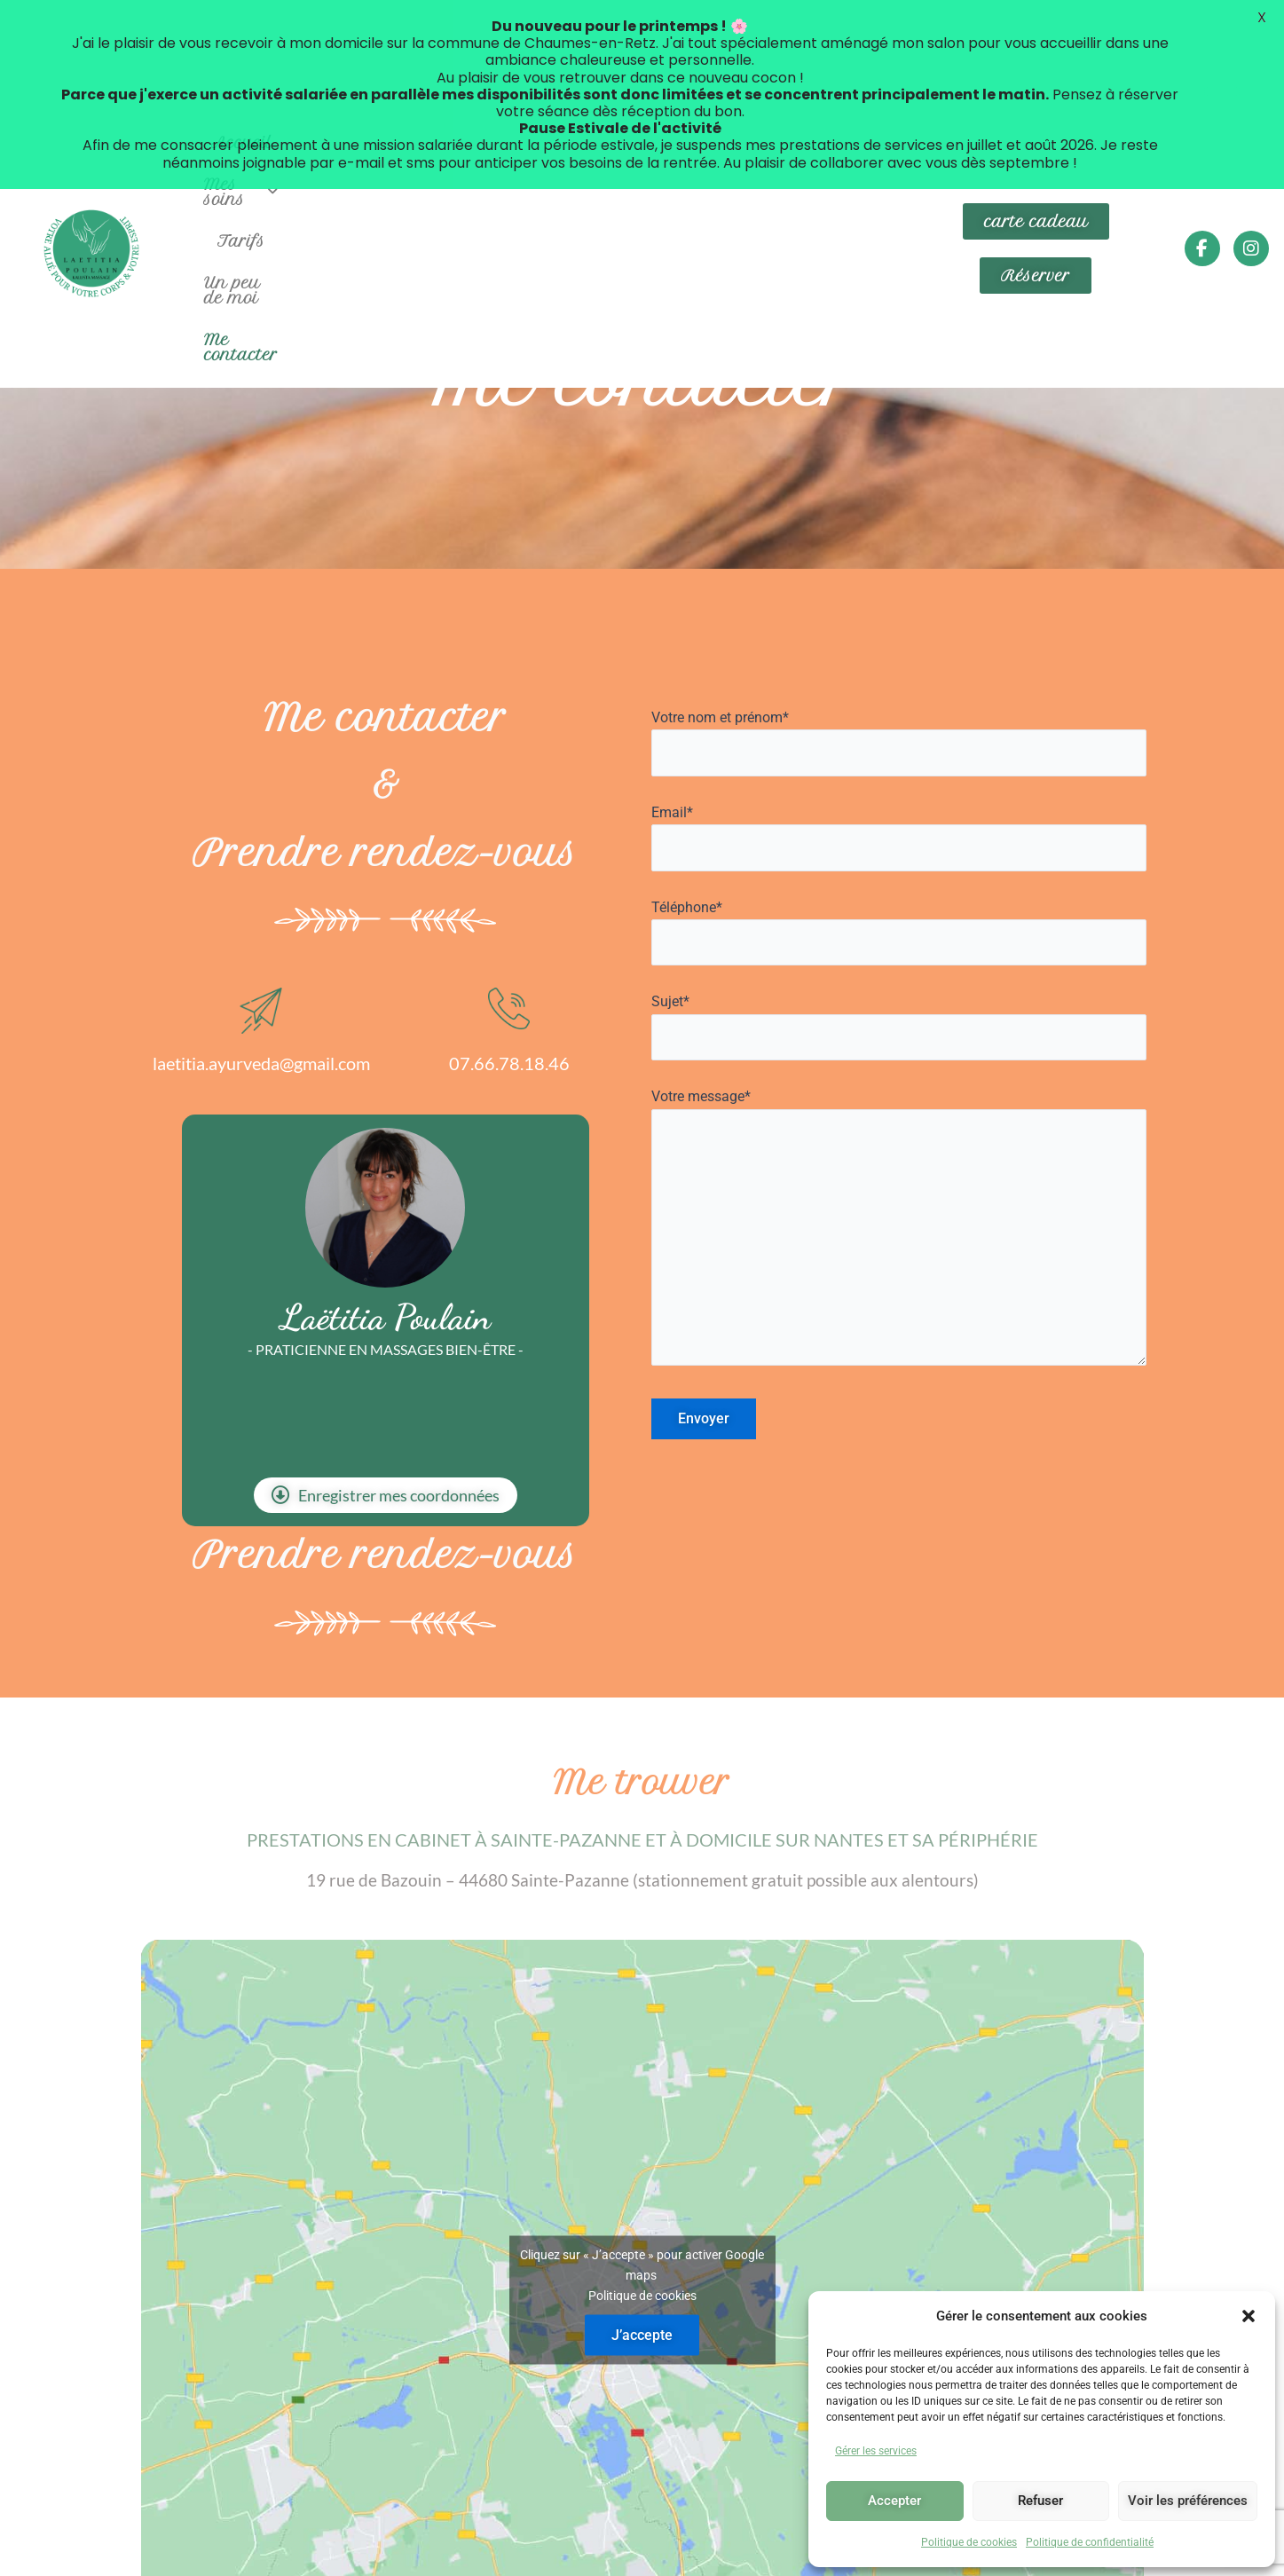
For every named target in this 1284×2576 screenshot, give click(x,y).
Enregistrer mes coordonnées (386, 1392)
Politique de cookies (969, 2542)
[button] (1248, 2316)
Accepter (894, 2501)
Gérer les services (876, 2451)
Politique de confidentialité (1090, 2542)
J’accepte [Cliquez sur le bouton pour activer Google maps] (642, 2232)
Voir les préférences (1188, 2501)
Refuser (1040, 2501)
